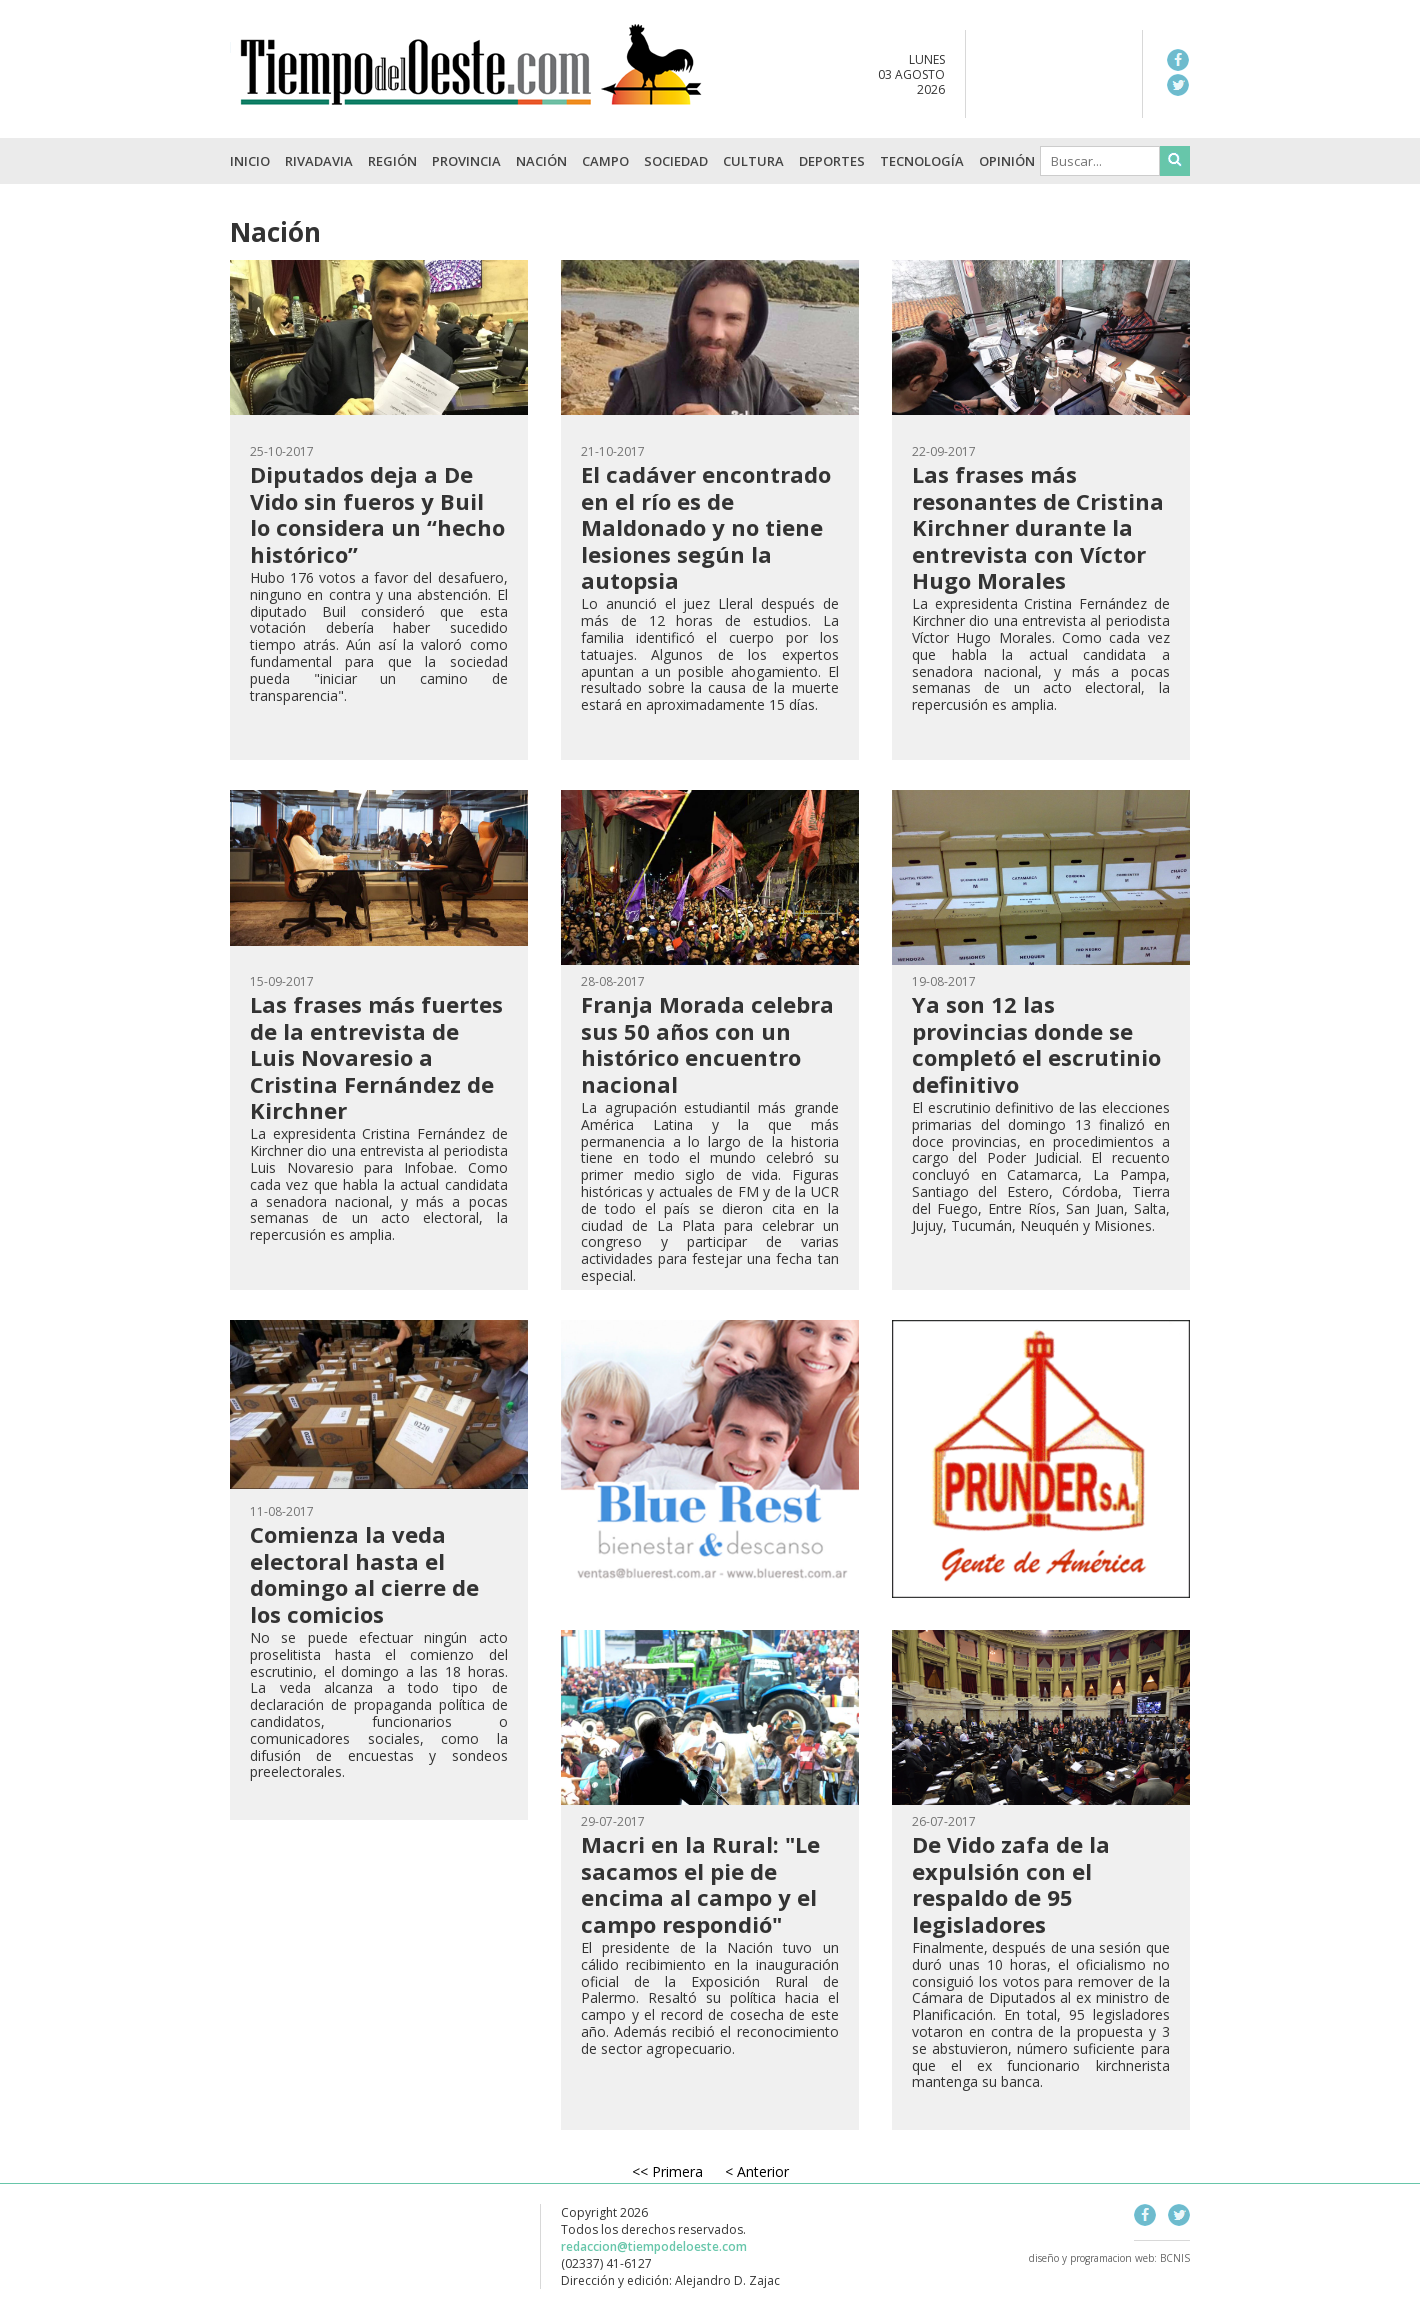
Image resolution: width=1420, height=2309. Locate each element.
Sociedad (676, 161)
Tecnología (922, 161)
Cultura (753, 161)
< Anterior (757, 2171)
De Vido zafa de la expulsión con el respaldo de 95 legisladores (1011, 1883)
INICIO (250, 161)
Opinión (1007, 161)
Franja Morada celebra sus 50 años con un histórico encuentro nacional (707, 1043)
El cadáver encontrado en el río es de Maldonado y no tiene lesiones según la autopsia (706, 527)
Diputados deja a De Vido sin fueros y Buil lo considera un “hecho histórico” (377, 513)
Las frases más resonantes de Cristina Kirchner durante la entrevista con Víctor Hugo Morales (1038, 527)
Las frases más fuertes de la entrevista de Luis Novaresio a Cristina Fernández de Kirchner (376, 1057)
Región (392, 161)
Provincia (466, 161)
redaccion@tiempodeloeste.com (654, 2246)
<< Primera (667, 2171)
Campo (605, 161)
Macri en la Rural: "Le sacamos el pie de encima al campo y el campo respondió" (700, 1883)
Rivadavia (319, 161)
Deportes (832, 161)
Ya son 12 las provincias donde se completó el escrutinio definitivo (1036, 1043)
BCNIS (1175, 2258)
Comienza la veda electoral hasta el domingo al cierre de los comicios (364, 1573)
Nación (541, 161)
